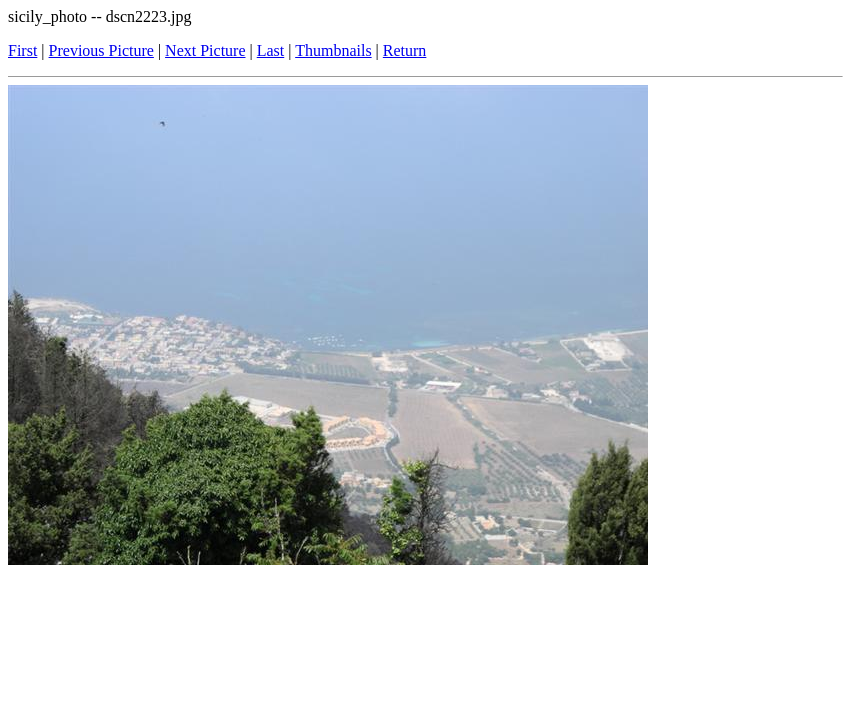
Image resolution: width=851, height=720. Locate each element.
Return (405, 50)
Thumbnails (333, 50)
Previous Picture (101, 50)
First (22, 50)
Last (271, 50)
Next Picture (205, 50)
